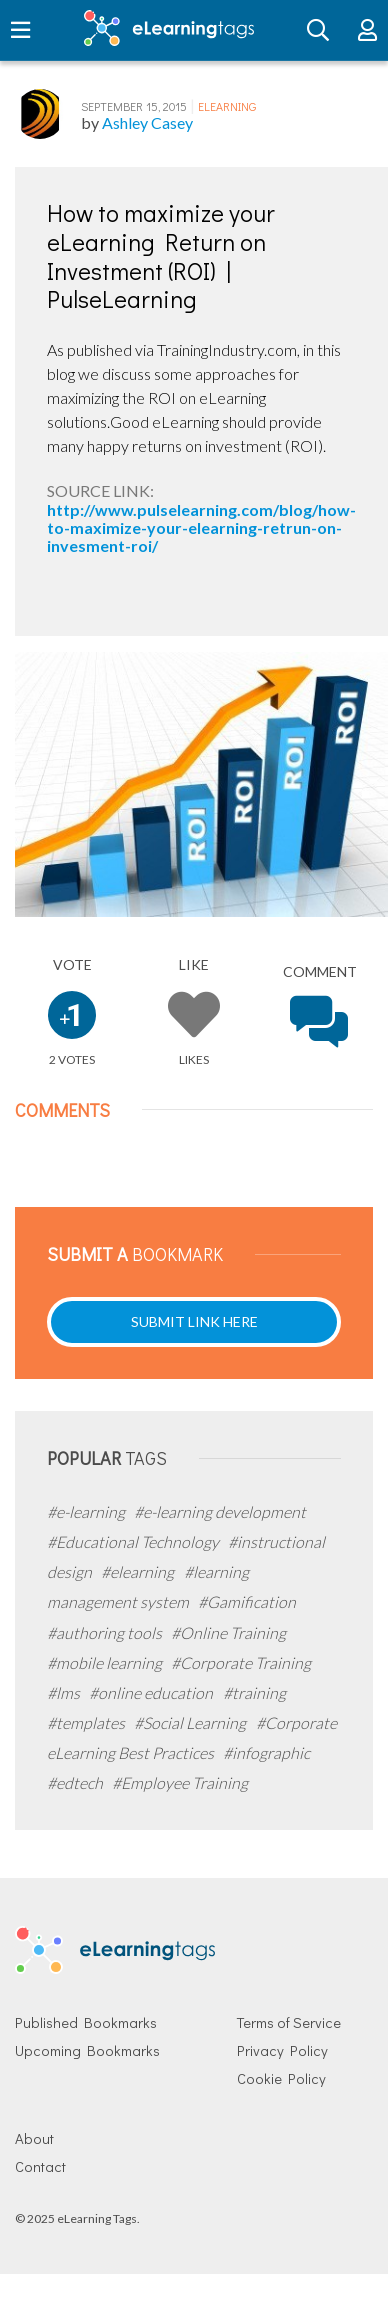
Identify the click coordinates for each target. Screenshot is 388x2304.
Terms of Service (289, 2022)
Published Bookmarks (86, 2022)
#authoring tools (106, 1632)
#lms (65, 1692)
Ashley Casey (147, 122)
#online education (152, 1692)
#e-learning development (220, 1511)
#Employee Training (180, 1782)
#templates (87, 1722)
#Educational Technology (134, 1541)
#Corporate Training (241, 1662)
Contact (40, 2166)
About (34, 2138)
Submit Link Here (194, 1321)
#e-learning (87, 1511)
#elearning (139, 1571)
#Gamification (247, 1601)
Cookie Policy (281, 2078)
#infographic (266, 1752)
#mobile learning (106, 1662)
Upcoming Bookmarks (87, 2050)
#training (254, 1692)
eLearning (227, 106)
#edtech (76, 1782)
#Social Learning (191, 1722)
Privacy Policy (282, 2050)
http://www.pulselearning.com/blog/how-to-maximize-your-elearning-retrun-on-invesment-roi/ (201, 528)
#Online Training (228, 1632)
